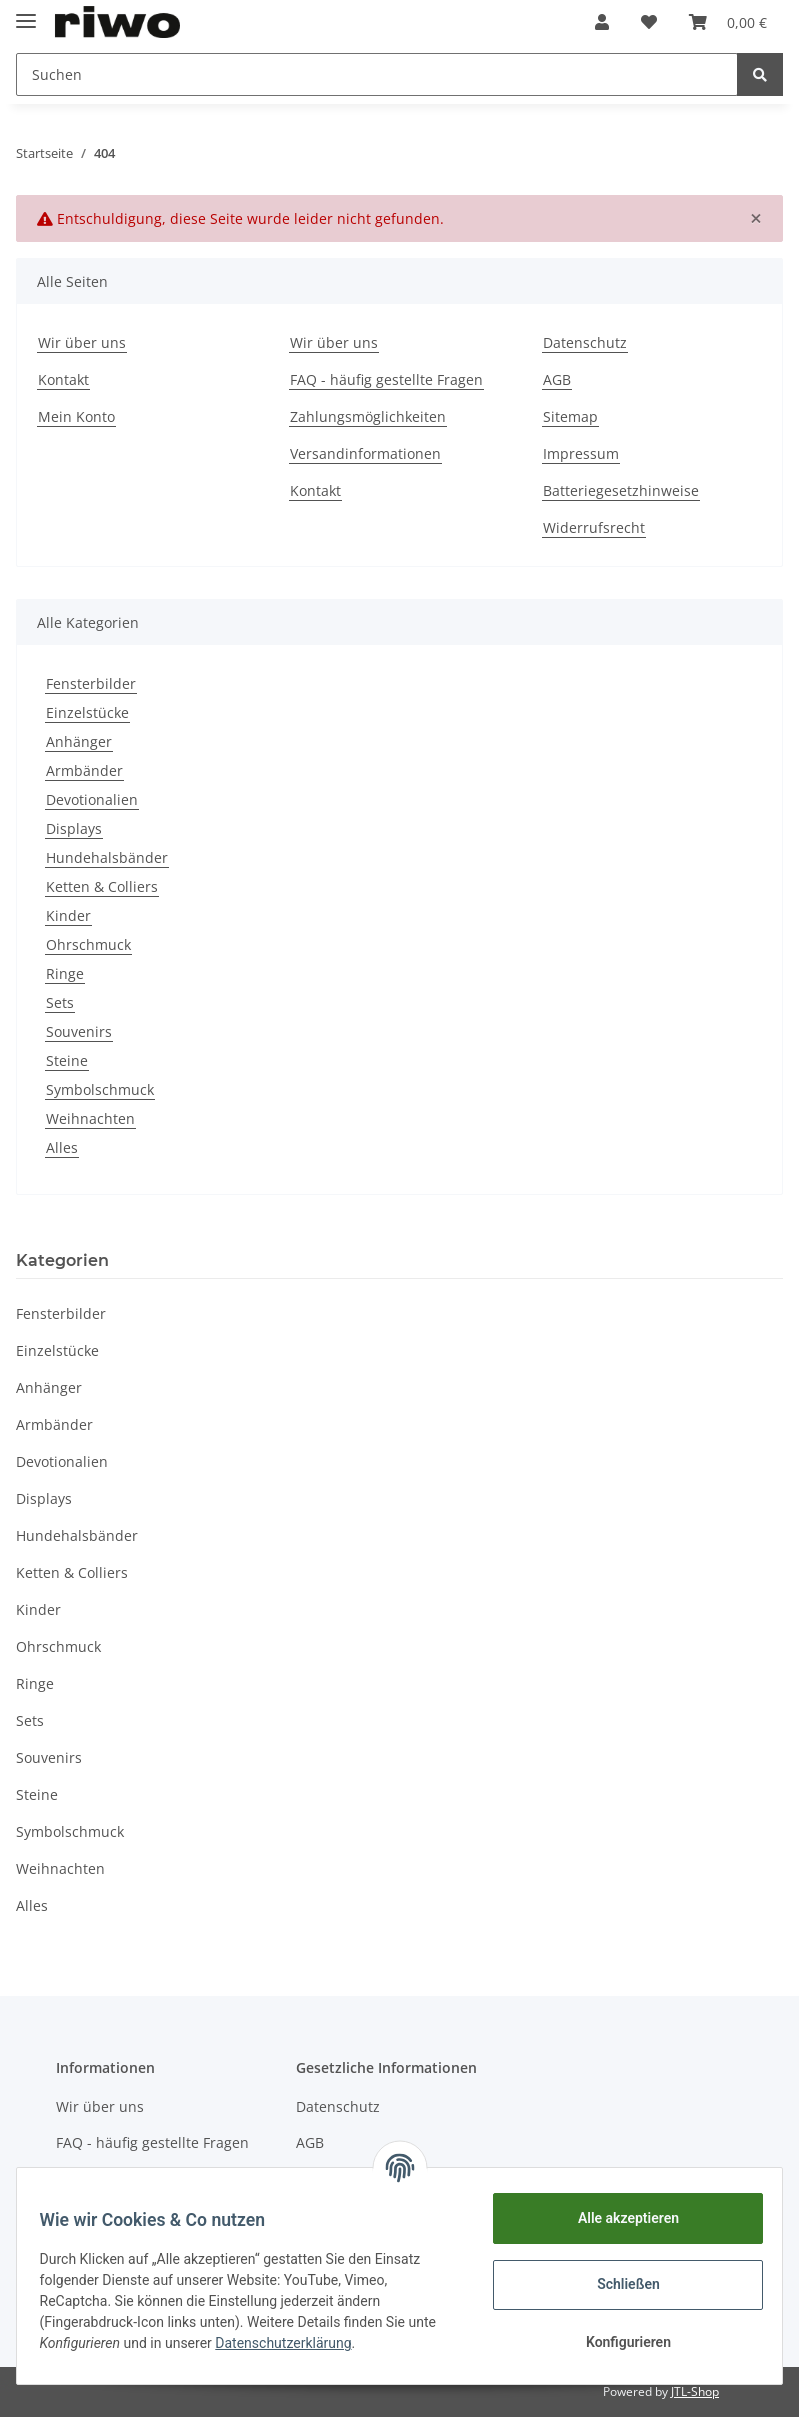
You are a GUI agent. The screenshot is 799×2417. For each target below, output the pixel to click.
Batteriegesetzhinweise (621, 490)
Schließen (619, 2284)
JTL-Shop (695, 2391)
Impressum (581, 453)
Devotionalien (92, 799)
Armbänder (84, 770)
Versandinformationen (365, 453)
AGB (557, 379)
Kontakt (63, 379)
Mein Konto (76, 416)
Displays (74, 828)
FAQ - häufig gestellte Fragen (386, 379)
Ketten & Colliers (102, 886)
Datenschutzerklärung (293, 2343)
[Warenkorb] (728, 22)
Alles (62, 1147)
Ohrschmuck (88, 944)
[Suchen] (377, 74)
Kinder (68, 915)
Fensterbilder (91, 683)
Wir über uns (82, 342)
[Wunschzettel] (649, 22)
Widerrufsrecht (594, 527)
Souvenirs (79, 1031)
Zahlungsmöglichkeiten (368, 416)
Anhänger (79, 741)
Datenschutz (585, 342)
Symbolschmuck (100, 1089)
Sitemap (570, 416)
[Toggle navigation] (26, 12)
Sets (60, 1002)
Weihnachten (90, 1118)
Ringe (65, 973)
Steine (67, 1060)
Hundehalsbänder (107, 857)
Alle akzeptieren (618, 2218)
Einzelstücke (87, 712)
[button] (602, 22)
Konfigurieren (618, 2342)
